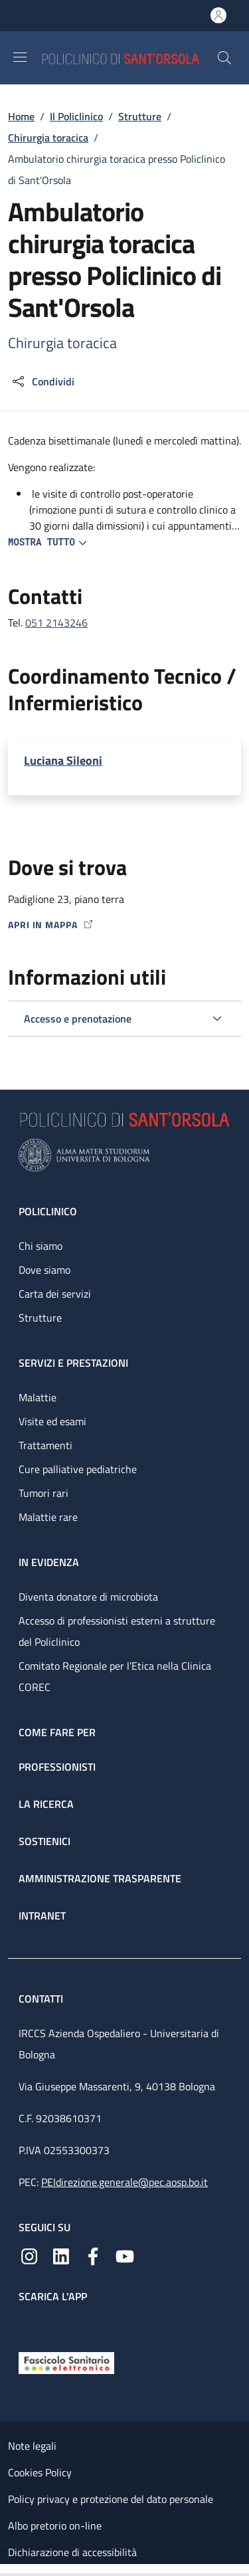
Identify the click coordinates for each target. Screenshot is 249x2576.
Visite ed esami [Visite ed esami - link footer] (52, 1421)
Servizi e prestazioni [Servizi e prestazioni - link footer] (73, 1363)
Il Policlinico (76, 116)
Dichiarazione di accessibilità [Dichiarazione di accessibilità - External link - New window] (72, 2552)
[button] (224, 58)
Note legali (32, 2446)
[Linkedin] (61, 2255)
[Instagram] (29, 2255)
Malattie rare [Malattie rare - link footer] (48, 1517)
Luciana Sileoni (63, 760)
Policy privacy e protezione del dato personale (110, 2499)
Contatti (42, 1999)
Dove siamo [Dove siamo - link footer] (44, 1270)
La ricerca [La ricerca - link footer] (46, 1804)
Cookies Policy (40, 2472)
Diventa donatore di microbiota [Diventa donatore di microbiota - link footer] (88, 1597)
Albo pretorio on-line (55, 2525)
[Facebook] (93, 2255)
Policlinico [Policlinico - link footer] (48, 1211)
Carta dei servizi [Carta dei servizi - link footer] (55, 1294)
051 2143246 (56, 623)
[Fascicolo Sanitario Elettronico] (66, 2361)
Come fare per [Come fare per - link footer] (57, 1732)
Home (21, 116)
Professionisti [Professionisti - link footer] (57, 1767)
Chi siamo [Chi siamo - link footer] (40, 1246)
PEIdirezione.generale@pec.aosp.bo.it (124, 2182)
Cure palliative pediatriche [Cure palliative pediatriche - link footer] (78, 1469)
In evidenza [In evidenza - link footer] (49, 1562)
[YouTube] (124, 2255)
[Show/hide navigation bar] (20, 57)
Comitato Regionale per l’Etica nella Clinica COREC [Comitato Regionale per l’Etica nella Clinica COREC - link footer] (115, 1676)
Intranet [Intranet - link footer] (42, 1916)
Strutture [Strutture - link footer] (40, 1318)
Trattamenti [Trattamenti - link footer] (45, 1445)
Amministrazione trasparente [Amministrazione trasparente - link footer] (100, 1878)
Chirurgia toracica (48, 138)
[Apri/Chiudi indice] (6, 2570)
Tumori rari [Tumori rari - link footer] (43, 1493)
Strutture (139, 116)
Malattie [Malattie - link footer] (37, 1397)
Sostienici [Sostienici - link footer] (44, 1841)
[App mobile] (29, 2324)
